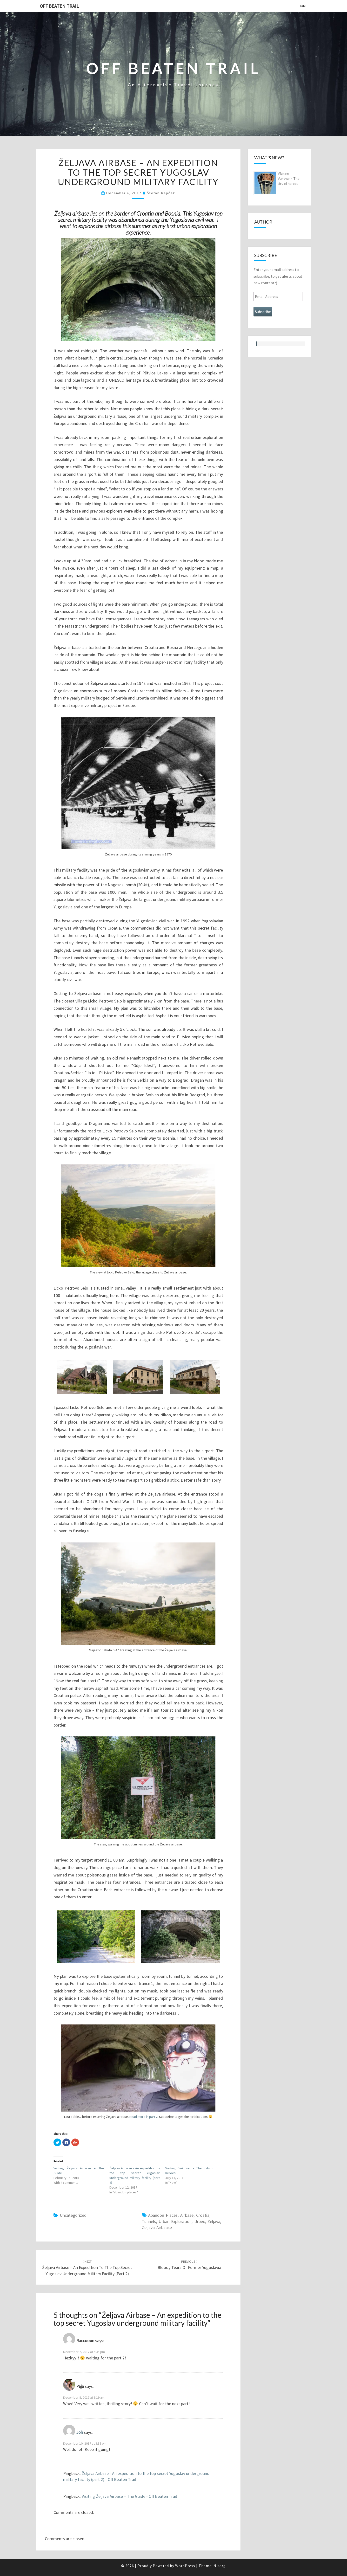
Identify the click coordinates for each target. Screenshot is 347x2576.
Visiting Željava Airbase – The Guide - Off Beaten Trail (129, 2496)
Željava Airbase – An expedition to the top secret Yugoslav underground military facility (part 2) (87, 2267)
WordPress (185, 2565)
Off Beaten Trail (59, 6)
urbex (199, 2221)
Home (303, 6)
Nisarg (220, 2565)
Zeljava (213, 2221)
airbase (187, 2215)
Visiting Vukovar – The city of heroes (289, 178)
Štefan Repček (161, 193)
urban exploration (175, 2221)
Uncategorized (73, 2215)
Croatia (202, 2215)
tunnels (149, 2221)
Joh (79, 2432)
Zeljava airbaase (157, 2227)
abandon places (163, 2215)
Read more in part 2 (143, 2116)
